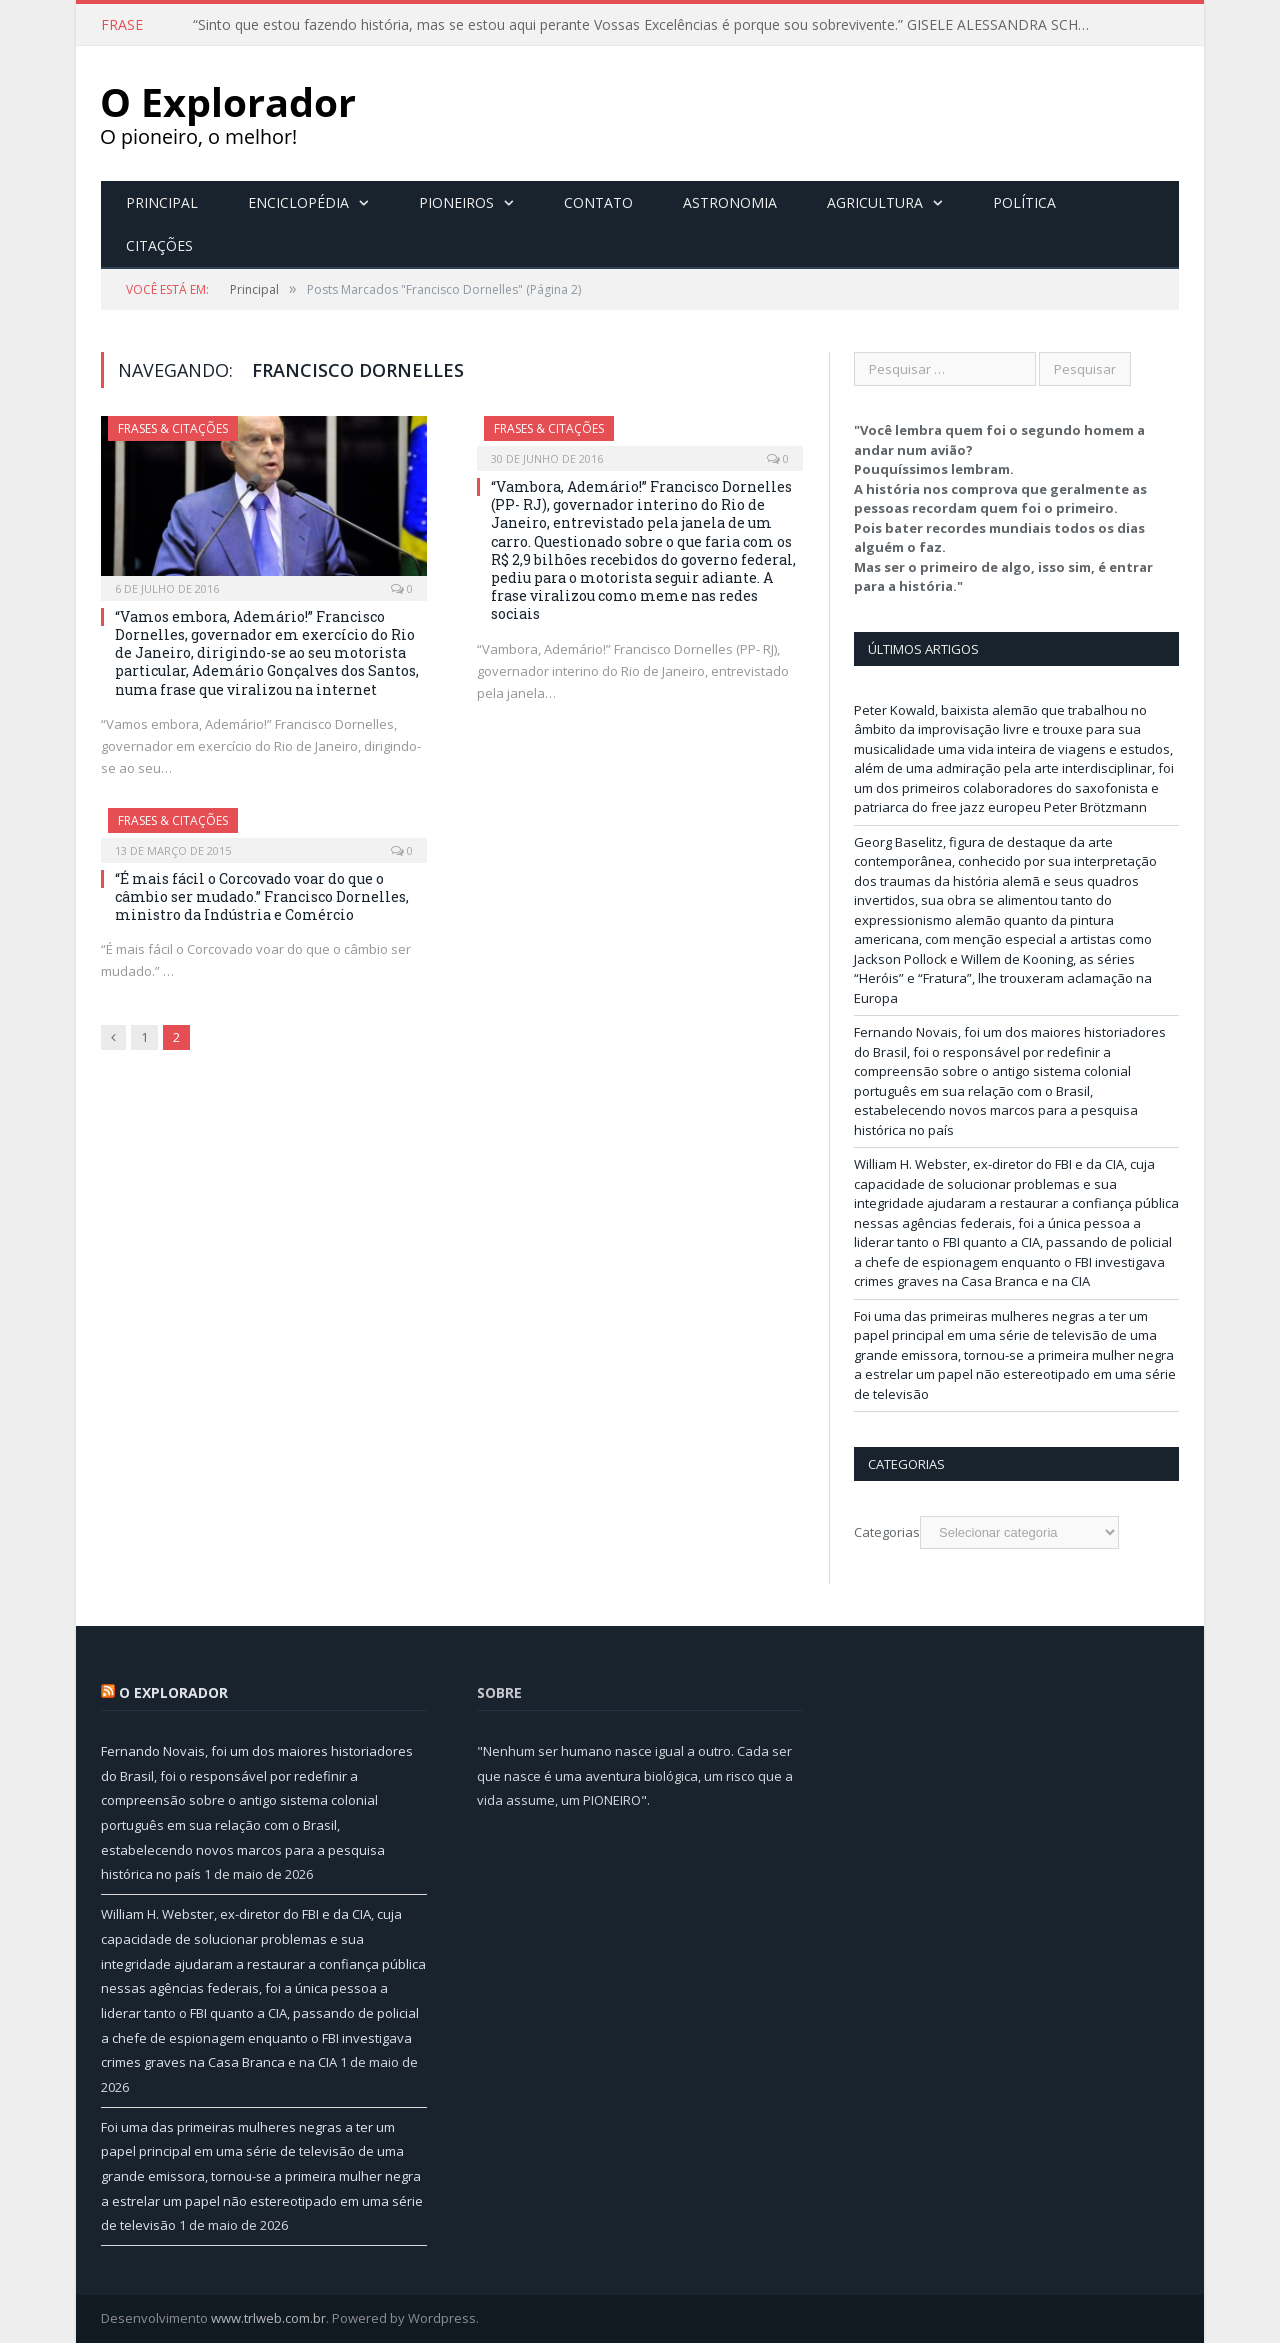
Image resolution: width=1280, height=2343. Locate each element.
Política (1024, 202)
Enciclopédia (298, 202)
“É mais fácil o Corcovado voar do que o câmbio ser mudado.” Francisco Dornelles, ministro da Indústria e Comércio (262, 896)
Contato (598, 202)
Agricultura (875, 202)
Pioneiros (456, 202)
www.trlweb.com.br (268, 2318)
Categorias (887, 1532)
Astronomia (730, 202)
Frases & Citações (173, 428)
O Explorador (173, 1692)
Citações (159, 245)
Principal (162, 202)
